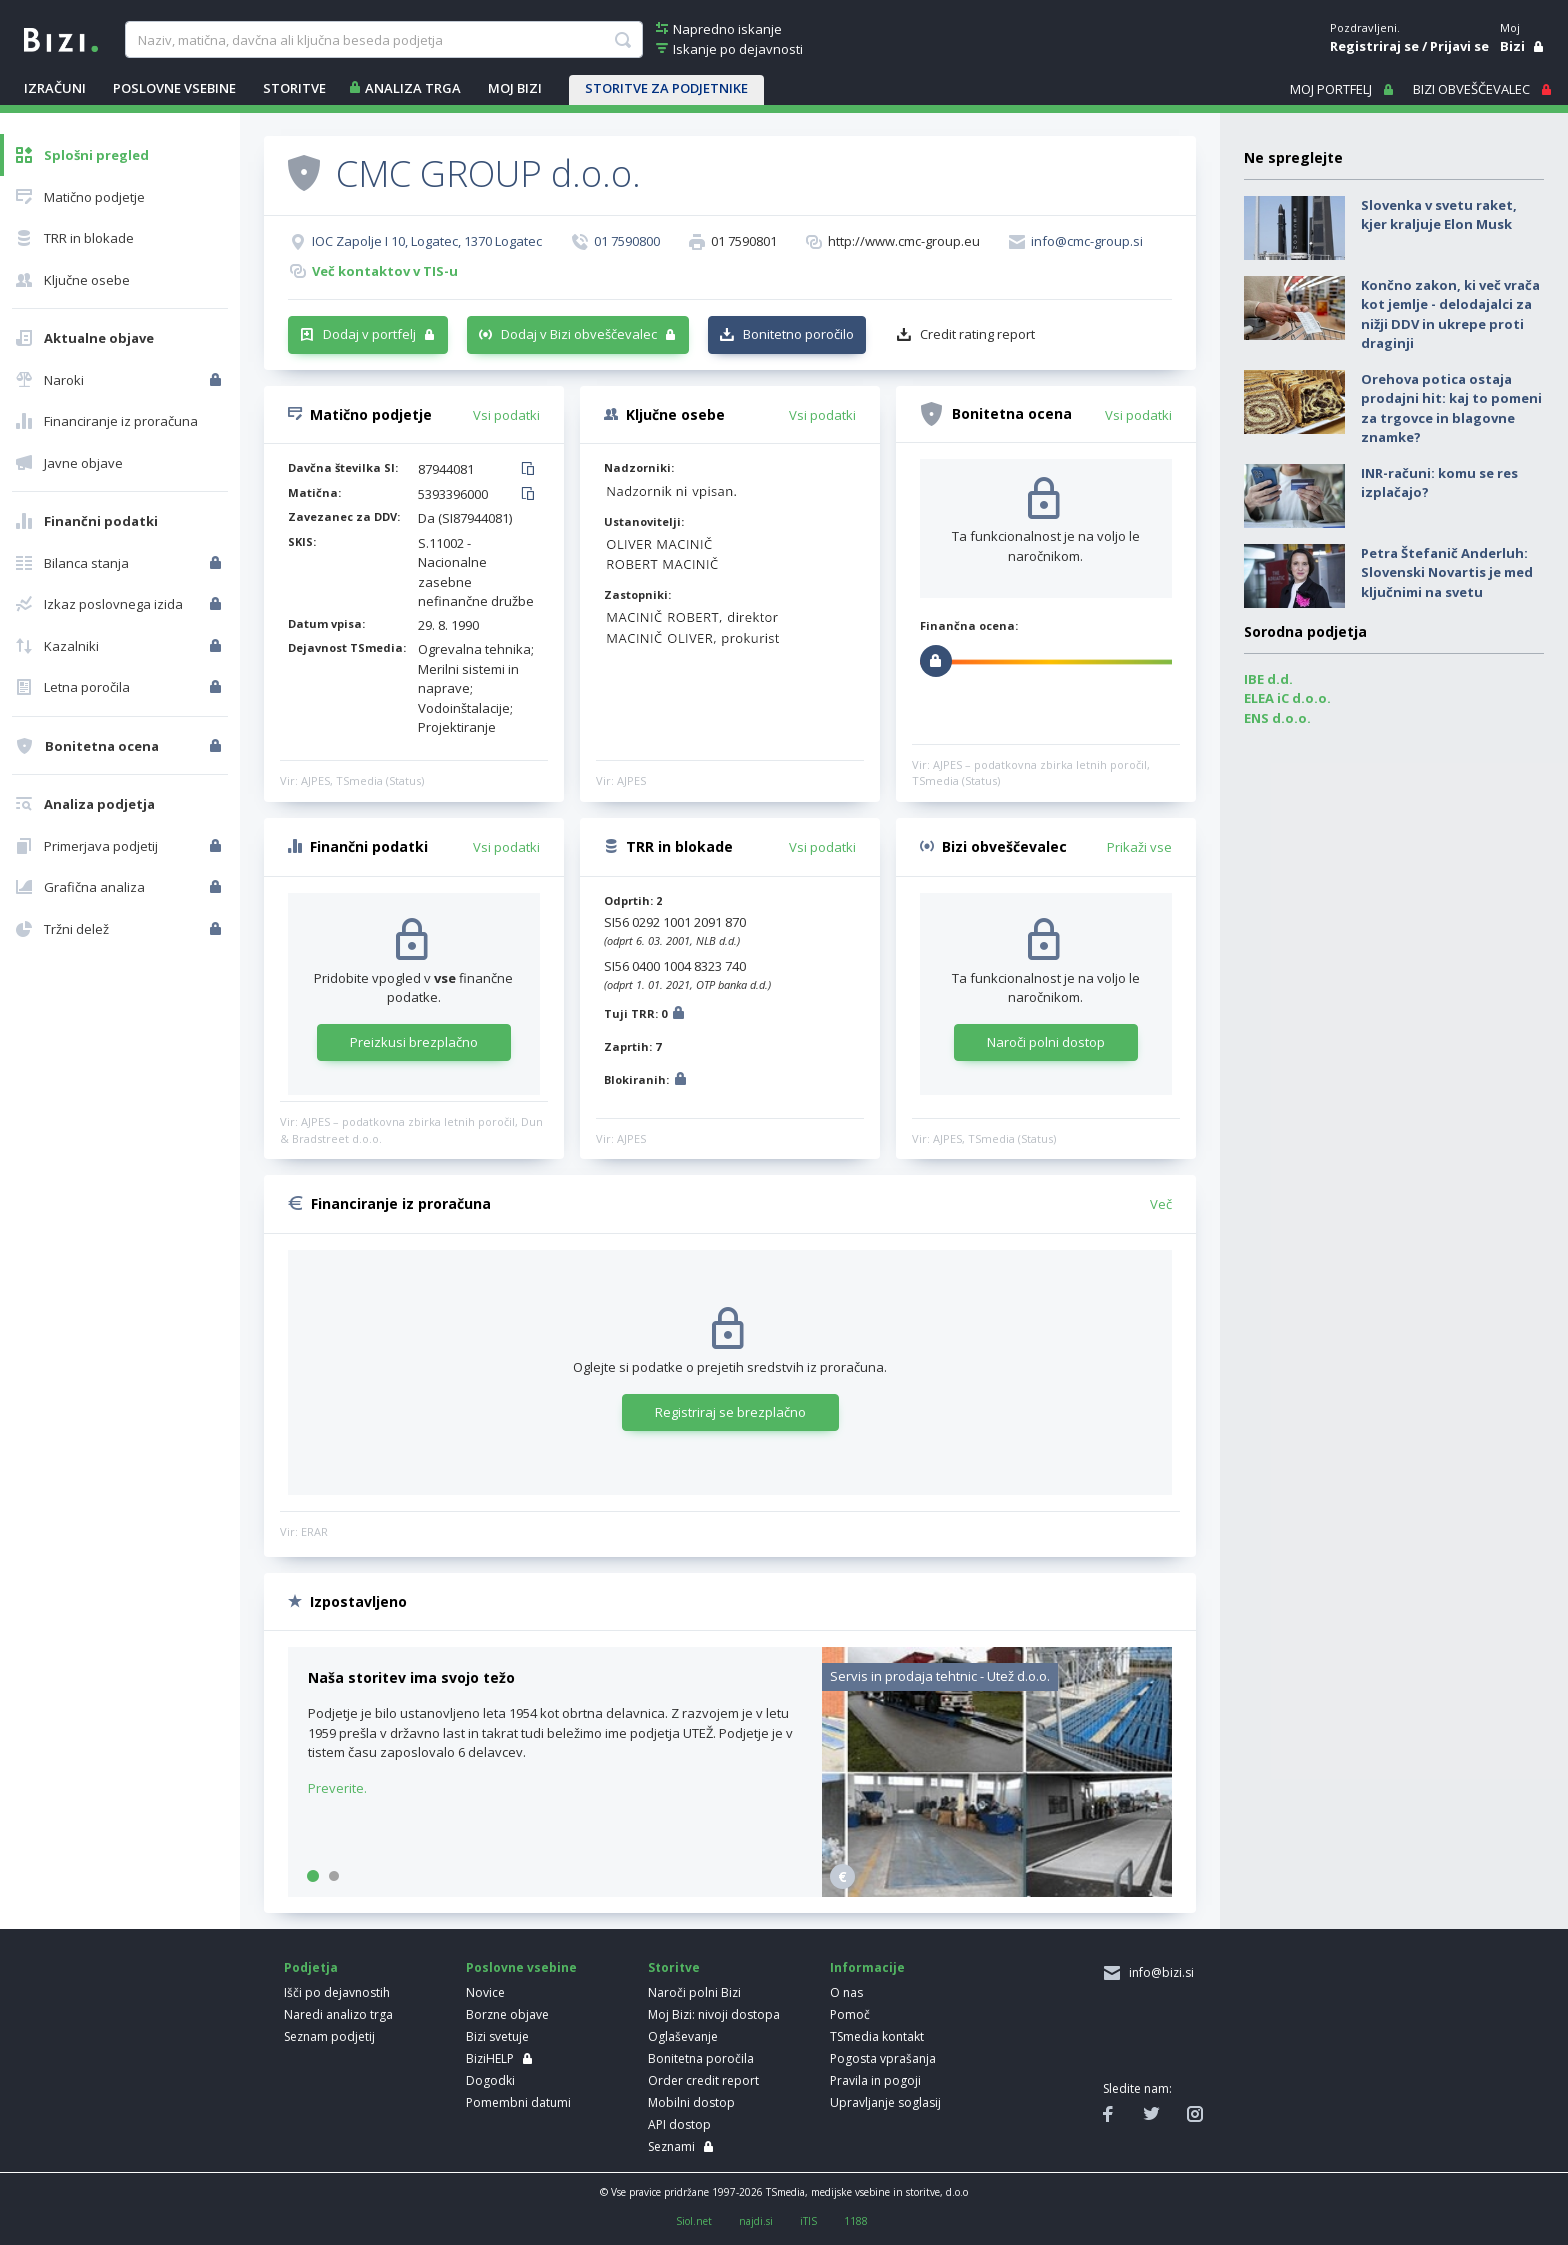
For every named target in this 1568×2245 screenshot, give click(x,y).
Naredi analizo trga (338, 2014)
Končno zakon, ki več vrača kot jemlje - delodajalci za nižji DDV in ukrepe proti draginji (1450, 314)
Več (1161, 1204)
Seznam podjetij (329, 2036)
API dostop (679, 2124)
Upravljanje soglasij (885, 2102)
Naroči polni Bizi (694, 1992)
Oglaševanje (683, 2036)
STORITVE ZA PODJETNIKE (666, 88)
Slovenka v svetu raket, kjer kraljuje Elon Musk (1439, 215)
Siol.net (694, 2221)
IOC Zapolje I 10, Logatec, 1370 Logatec (427, 241)
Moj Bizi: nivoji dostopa (714, 2014)
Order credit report (703, 2080)
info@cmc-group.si (1087, 241)
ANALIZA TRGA (413, 88)
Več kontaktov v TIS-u (385, 271)
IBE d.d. (1268, 679)
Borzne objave (507, 2014)
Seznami (671, 2146)
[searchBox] (383, 40)
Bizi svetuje (497, 2036)
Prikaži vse (1139, 847)
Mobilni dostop (691, 2102)
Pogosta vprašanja (883, 2058)
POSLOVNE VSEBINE (174, 88)
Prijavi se (1459, 46)
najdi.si (756, 2221)
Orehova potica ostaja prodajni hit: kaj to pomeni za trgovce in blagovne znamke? (1451, 408)
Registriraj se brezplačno (730, 1412)
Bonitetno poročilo (798, 334)
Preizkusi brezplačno (414, 1042)
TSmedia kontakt (877, 2036)
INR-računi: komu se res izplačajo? (1439, 483)
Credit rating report (977, 334)
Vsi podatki (506, 415)
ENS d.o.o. (1277, 718)
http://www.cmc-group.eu (904, 241)
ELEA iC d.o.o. (1287, 698)
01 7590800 (627, 241)
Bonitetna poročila (701, 2058)
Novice (485, 1992)
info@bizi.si (1158, 1972)
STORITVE (294, 88)
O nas (846, 1992)
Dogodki (490, 2080)
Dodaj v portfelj (369, 334)
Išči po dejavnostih (337, 1992)
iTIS (808, 2221)
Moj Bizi (515, 88)
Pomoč (850, 2014)
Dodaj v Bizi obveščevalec (579, 334)
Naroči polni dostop (1046, 1042)
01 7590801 (744, 241)
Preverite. (337, 1788)
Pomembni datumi (518, 2102)
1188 (856, 2221)
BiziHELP (490, 2058)
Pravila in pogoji (875, 2080)
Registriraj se (1374, 46)
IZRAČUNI (55, 88)
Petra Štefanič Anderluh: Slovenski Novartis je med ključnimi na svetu (1447, 572)
